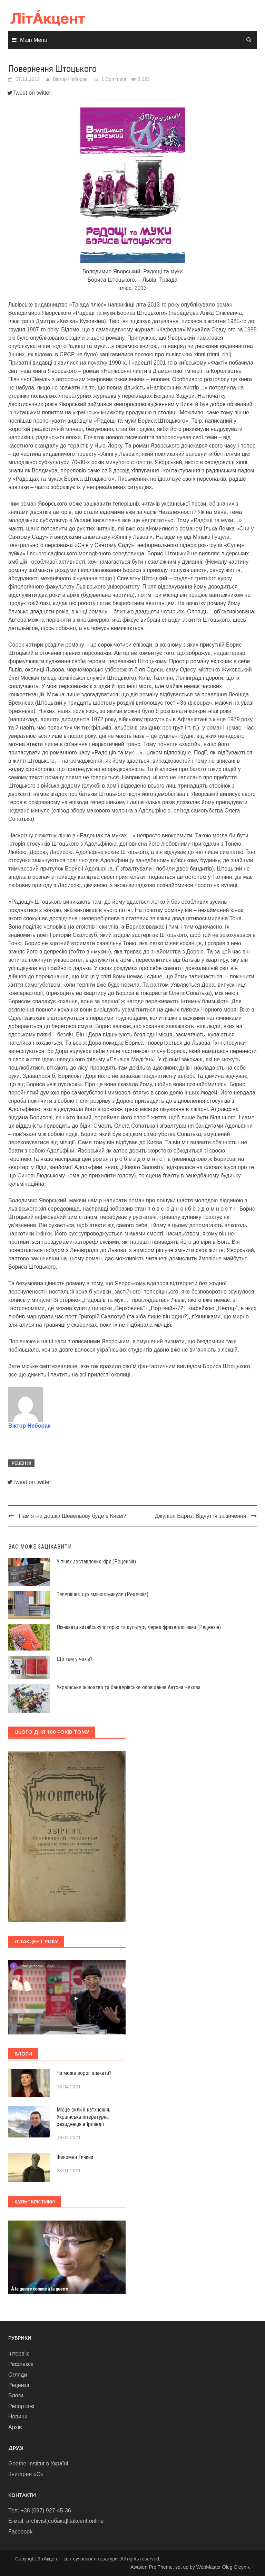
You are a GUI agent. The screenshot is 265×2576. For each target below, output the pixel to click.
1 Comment (113, 79)
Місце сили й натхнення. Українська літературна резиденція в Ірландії (83, 2116)
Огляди (17, 2375)
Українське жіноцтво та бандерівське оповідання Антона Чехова (128, 1687)
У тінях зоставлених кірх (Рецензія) (96, 1561)
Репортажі (21, 2406)
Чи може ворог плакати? (84, 2073)
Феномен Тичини (75, 2157)
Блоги (15, 2395)
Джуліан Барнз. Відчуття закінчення (200, 1516)
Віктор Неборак (70, 79)
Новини (18, 2416)
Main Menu (33, 40)
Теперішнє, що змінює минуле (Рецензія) (102, 1594)
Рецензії (21, 1463)
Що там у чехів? (74, 1659)
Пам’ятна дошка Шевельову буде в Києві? (72, 1516)
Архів (15, 2427)
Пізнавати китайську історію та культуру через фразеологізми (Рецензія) (139, 1627)
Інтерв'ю (19, 2354)
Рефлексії (20, 2364)
